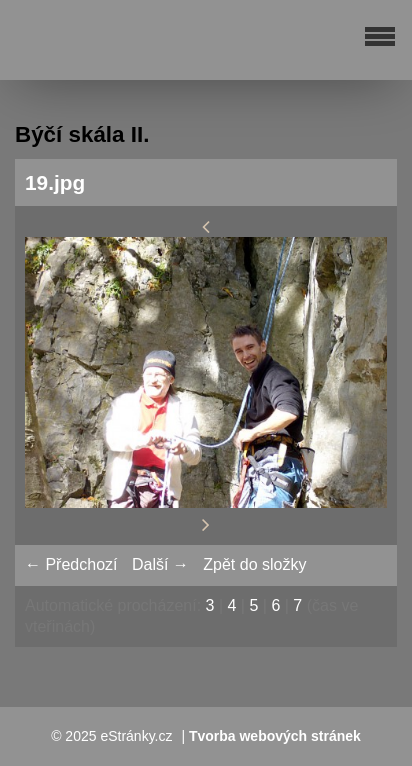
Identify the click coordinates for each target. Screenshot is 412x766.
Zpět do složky (254, 564)
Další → (160, 564)
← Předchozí (71, 564)
